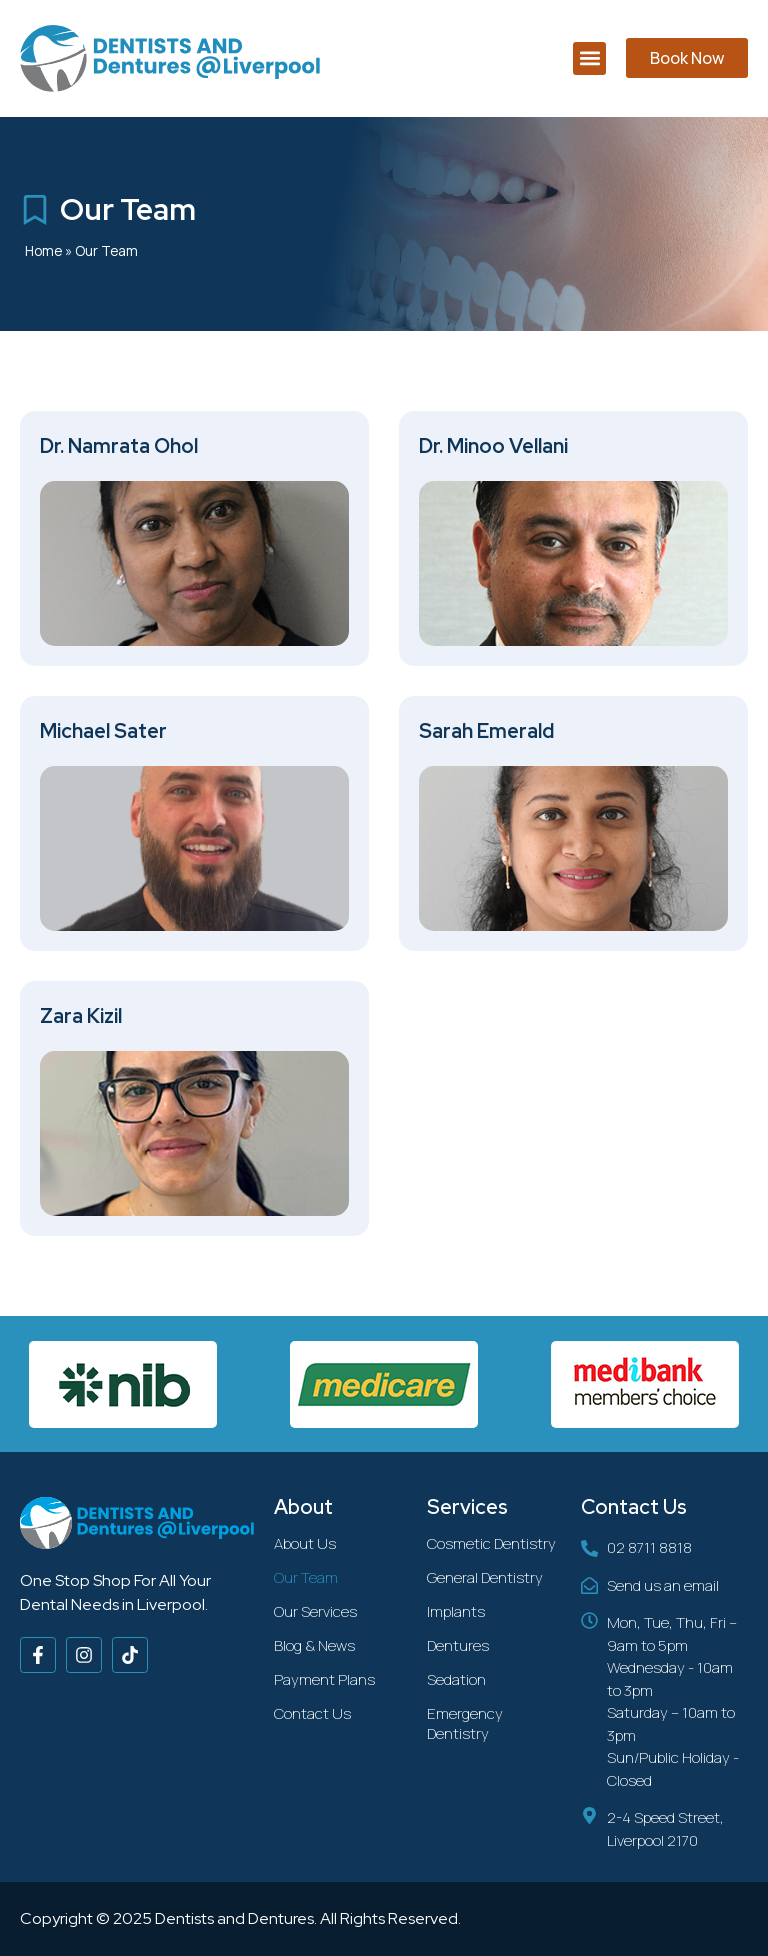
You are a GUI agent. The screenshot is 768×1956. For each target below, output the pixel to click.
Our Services (315, 1611)
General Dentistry (485, 1577)
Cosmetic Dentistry (491, 1543)
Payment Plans (324, 1679)
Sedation (456, 1679)
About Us (305, 1543)
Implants (456, 1611)
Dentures (458, 1645)
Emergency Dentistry (465, 1723)
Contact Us (312, 1713)
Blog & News (314, 1645)
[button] (589, 58)
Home (43, 251)
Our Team (306, 1577)
